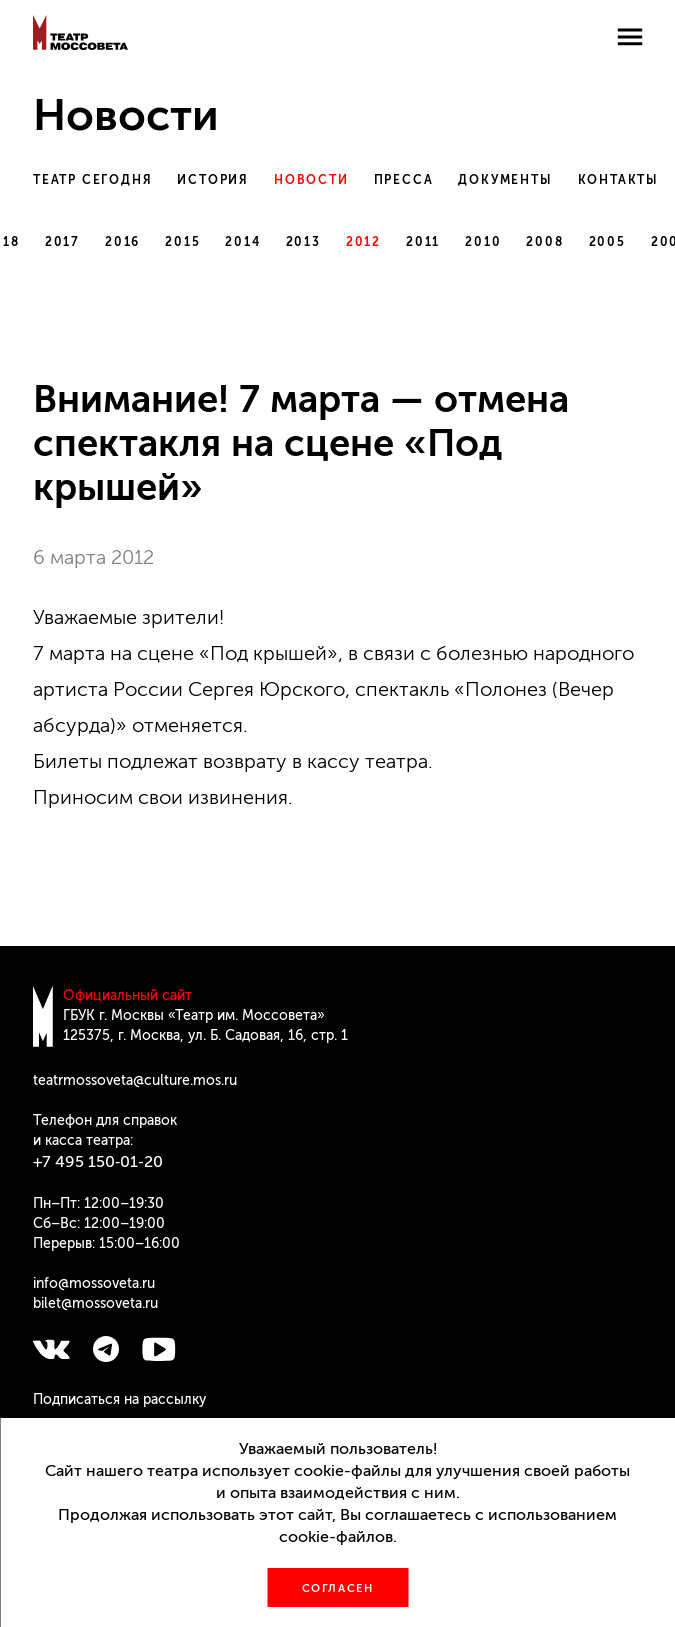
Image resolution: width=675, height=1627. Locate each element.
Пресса (404, 180)
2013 (303, 242)
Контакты (618, 180)
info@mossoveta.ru (94, 1283)
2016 (122, 242)
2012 (363, 242)
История (213, 180)
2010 (483, 242)
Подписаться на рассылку (119, 1399)
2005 (607, 242)
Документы (505, 180)
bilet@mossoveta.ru (95, 1303)
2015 (182, 242)
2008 (544, 242)
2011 (423, 242)
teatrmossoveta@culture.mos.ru (135, 1080)
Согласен (338, 1588)
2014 (242, 242)
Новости (311, 180)
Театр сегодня (92, 180)
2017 (62, 242)
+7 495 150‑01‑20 (98, 1161)
